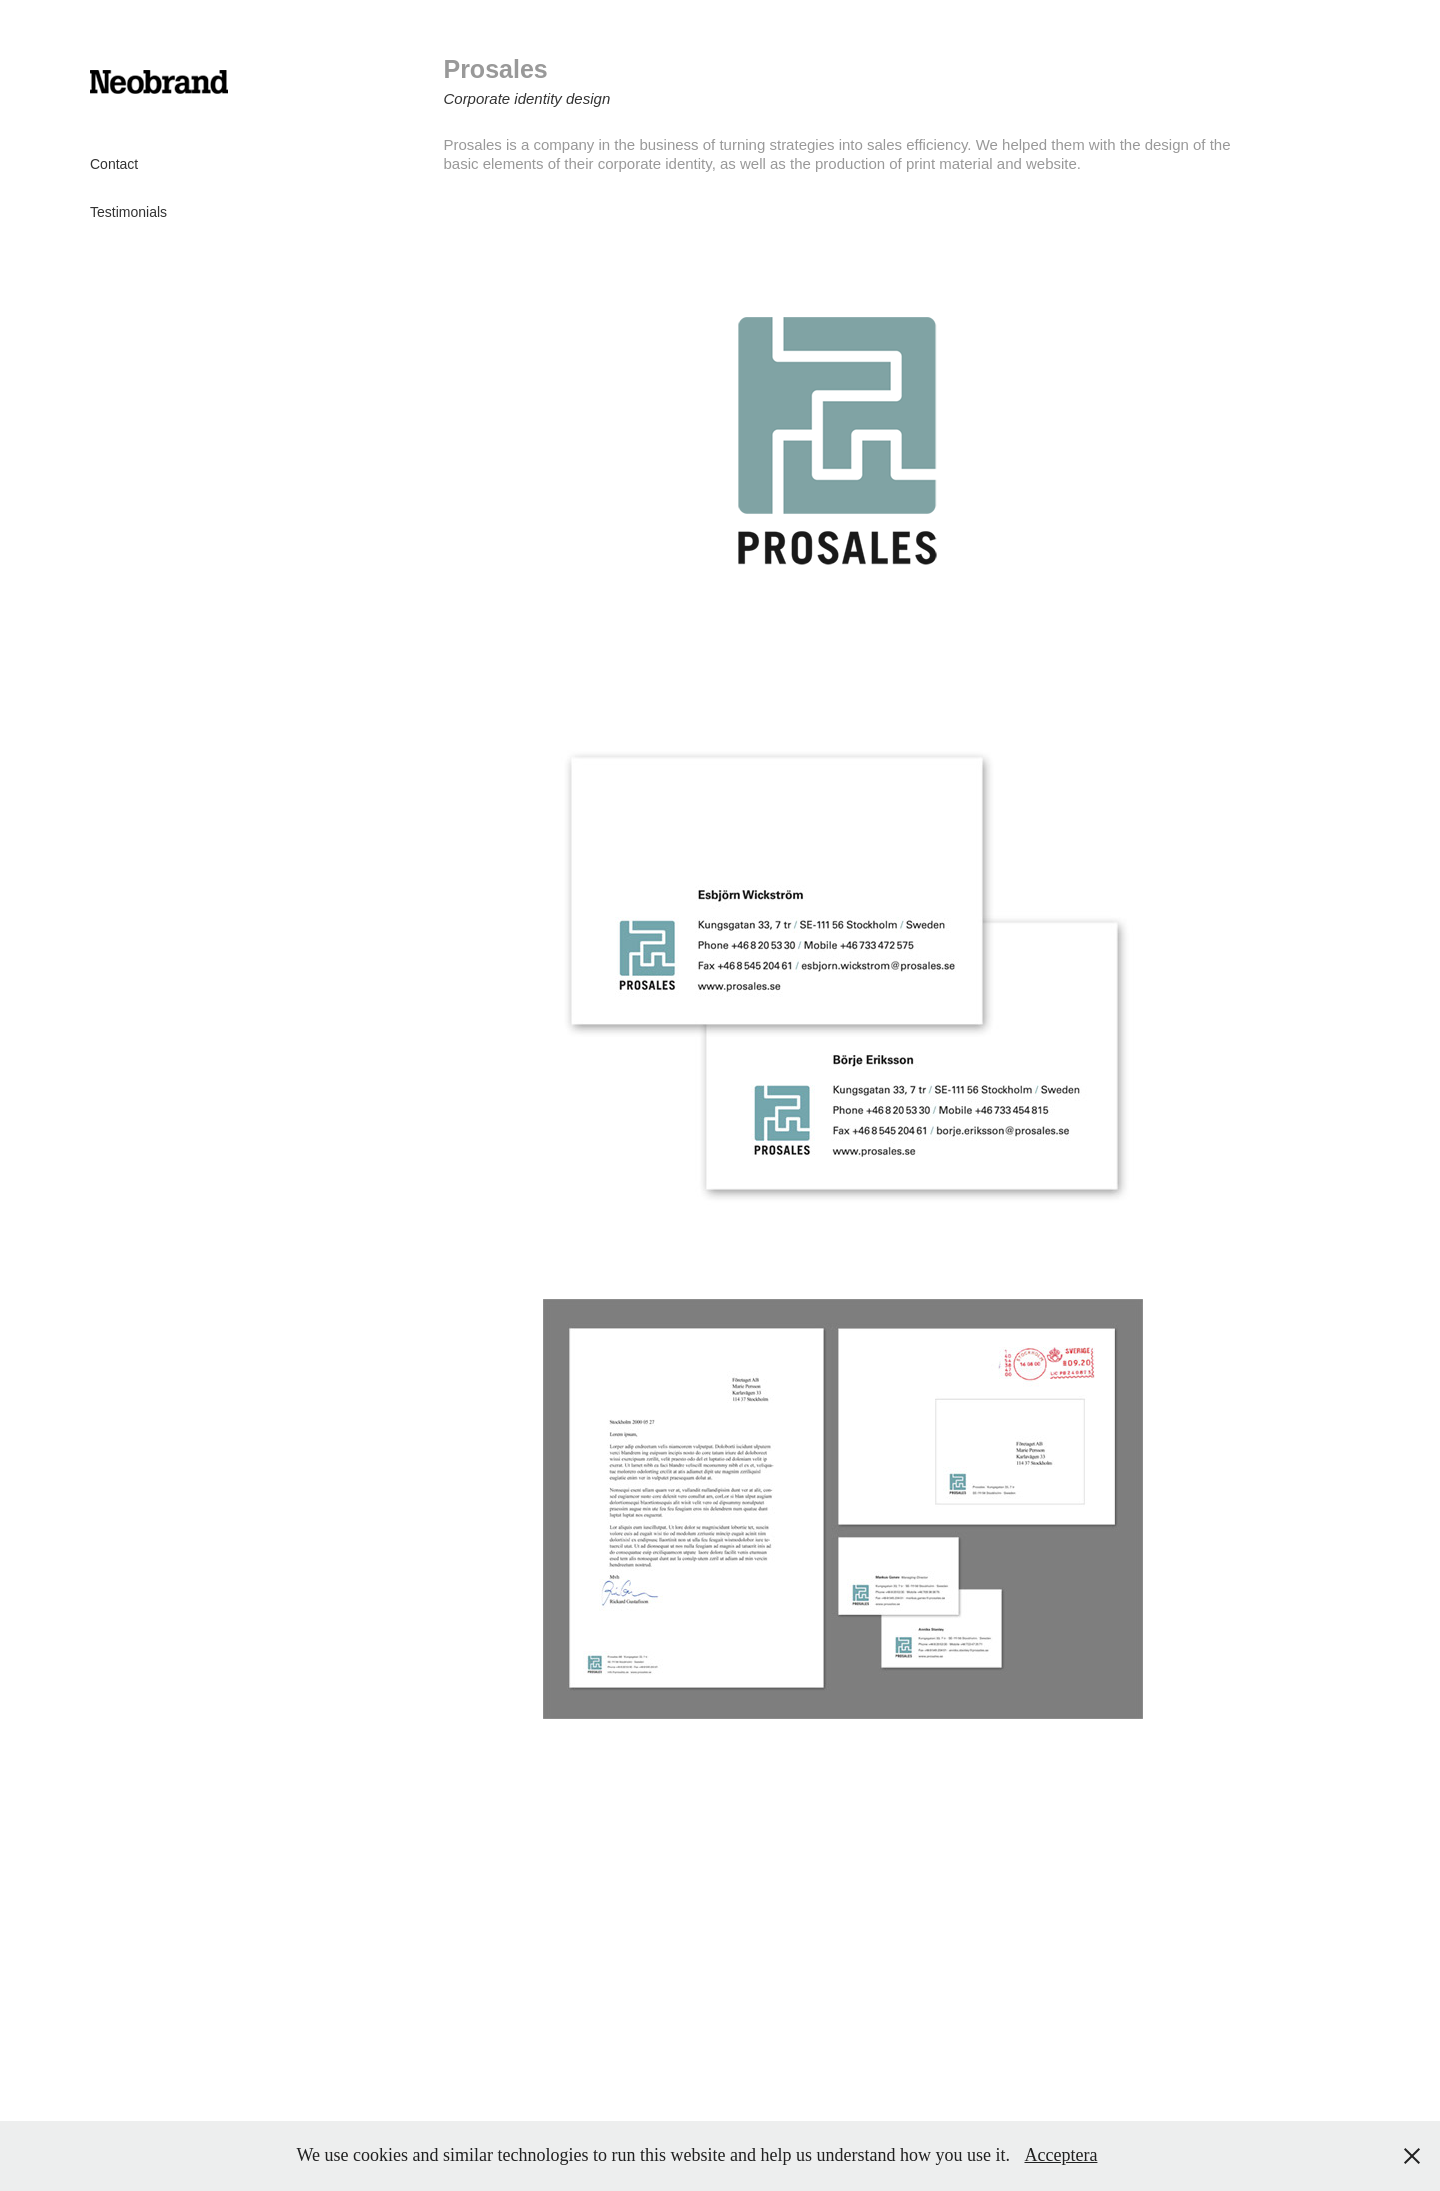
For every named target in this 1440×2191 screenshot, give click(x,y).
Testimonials (128, 212)
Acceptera (1060, 2155)
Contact (114, 164)
